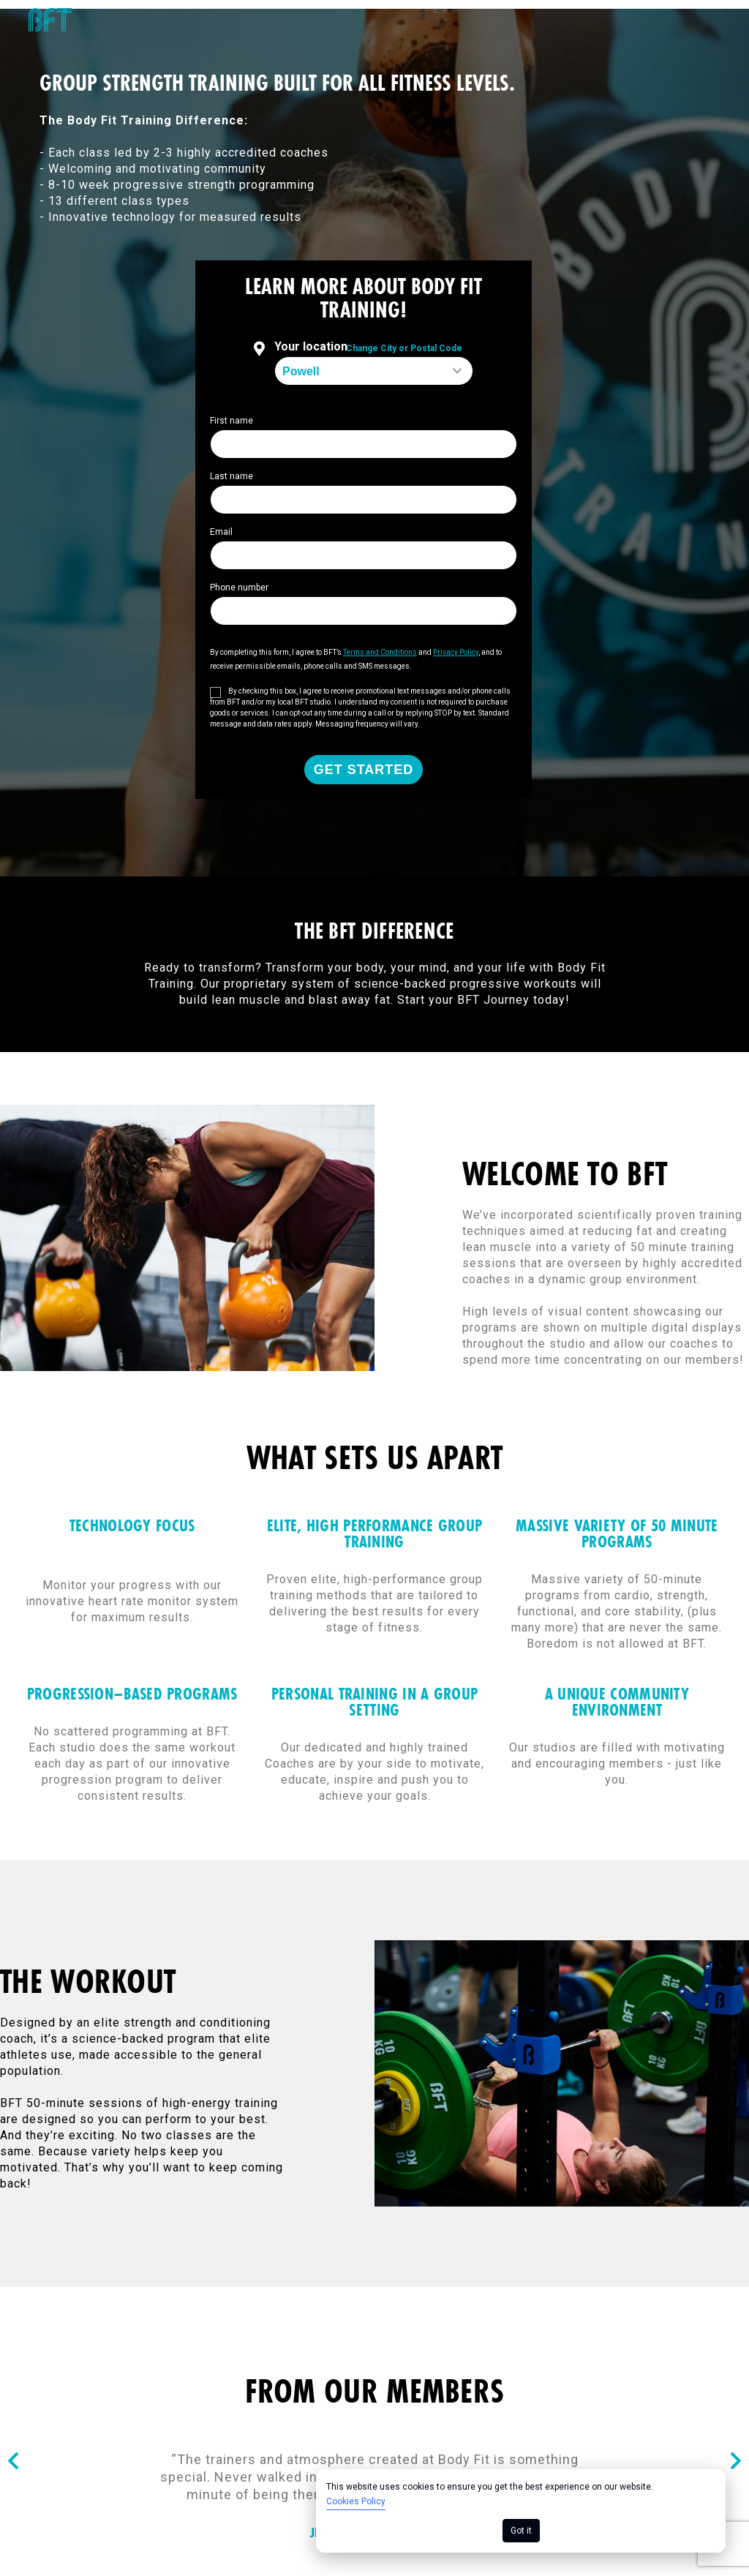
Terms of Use (181, 2263)
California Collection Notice (658, 2263)
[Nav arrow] (13, 2054)
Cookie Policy (325, 2263)
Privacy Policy (471, 2263)
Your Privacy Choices (677, 2279)
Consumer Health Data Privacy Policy (119, 2279)
